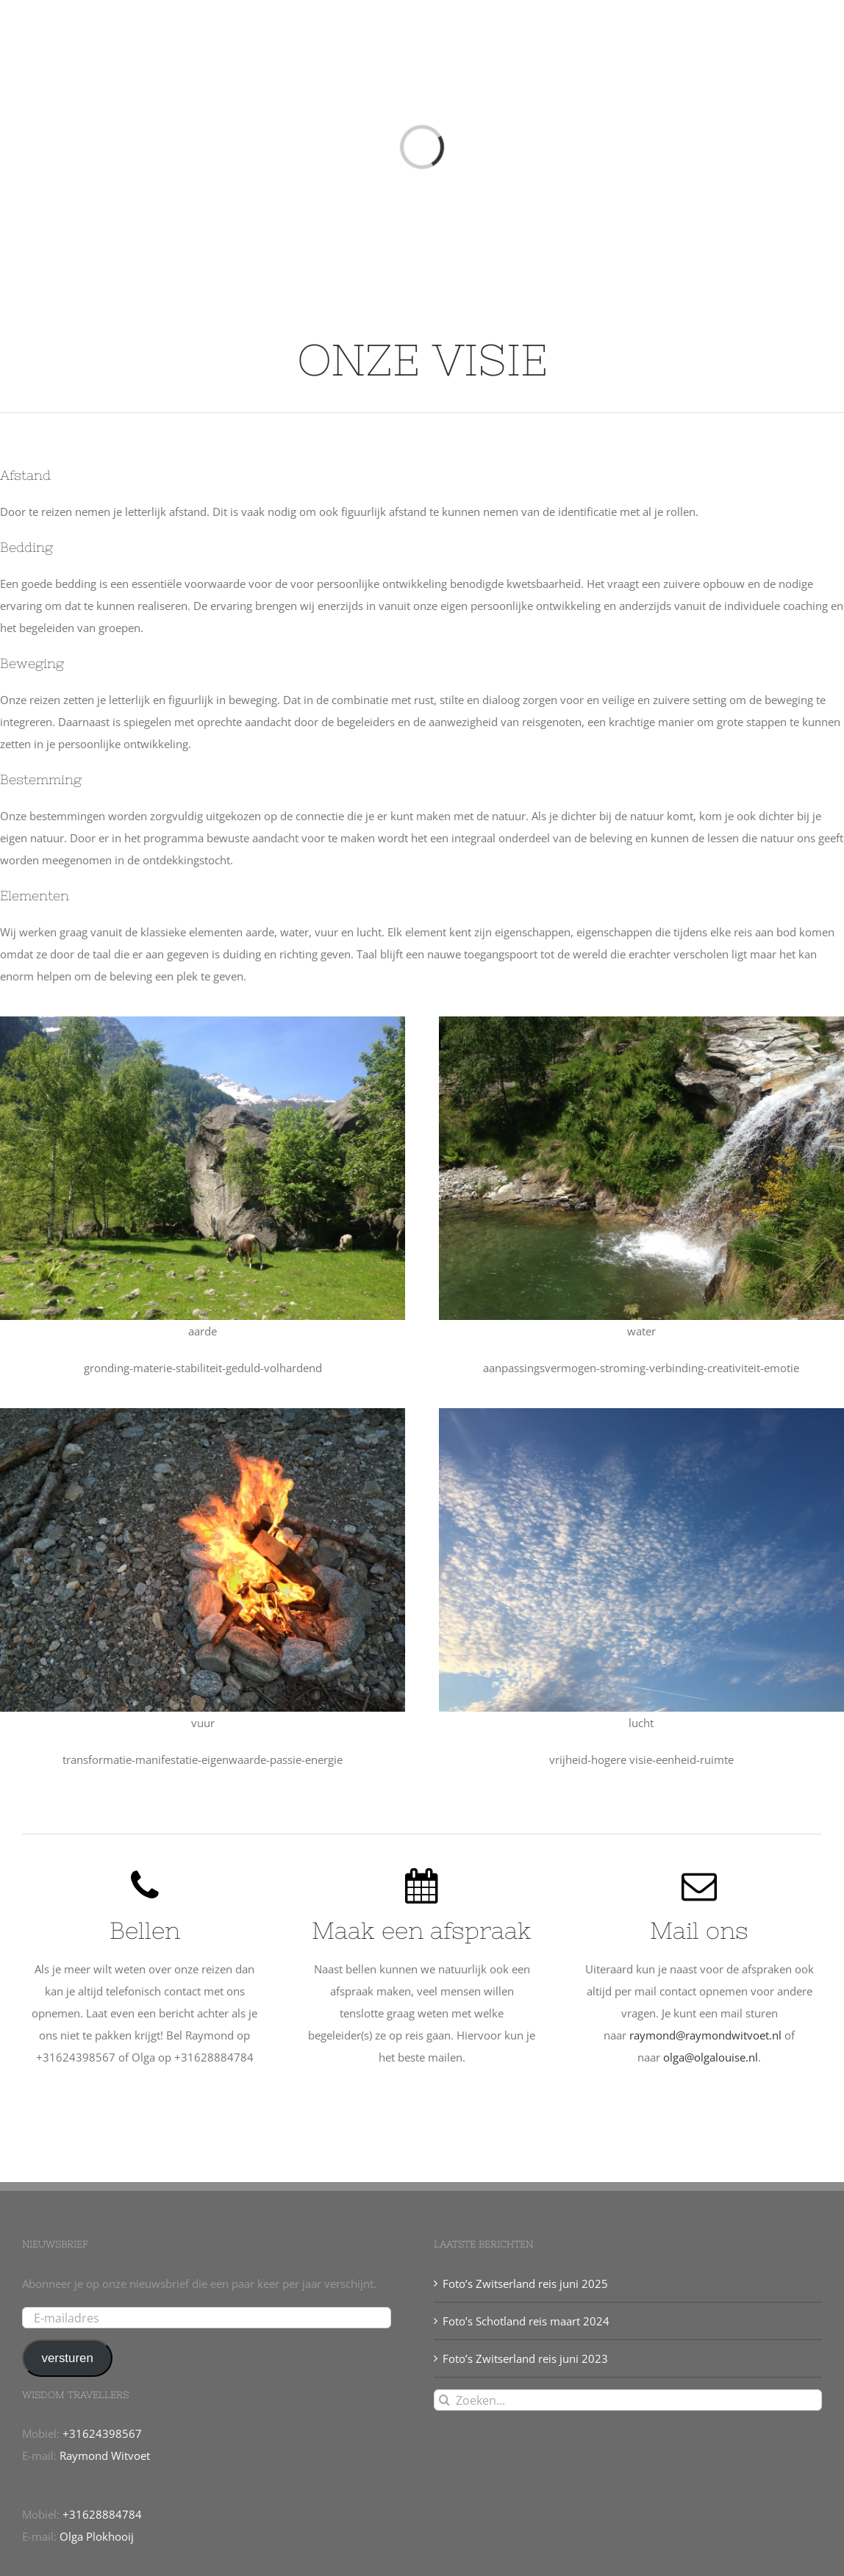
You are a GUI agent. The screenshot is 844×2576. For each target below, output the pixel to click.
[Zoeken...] (628, 2400)
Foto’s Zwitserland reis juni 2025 (525, 2283)
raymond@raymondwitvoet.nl (705, 2035)
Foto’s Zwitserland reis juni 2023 (525, 2358)
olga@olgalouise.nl (710, 2057)
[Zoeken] (444, 2400)
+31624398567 (102, 2433)
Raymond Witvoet (105, 2455)
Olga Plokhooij (97, 2536)
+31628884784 (102, 2514)
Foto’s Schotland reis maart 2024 (526, 2321)
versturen (67, 2358)
